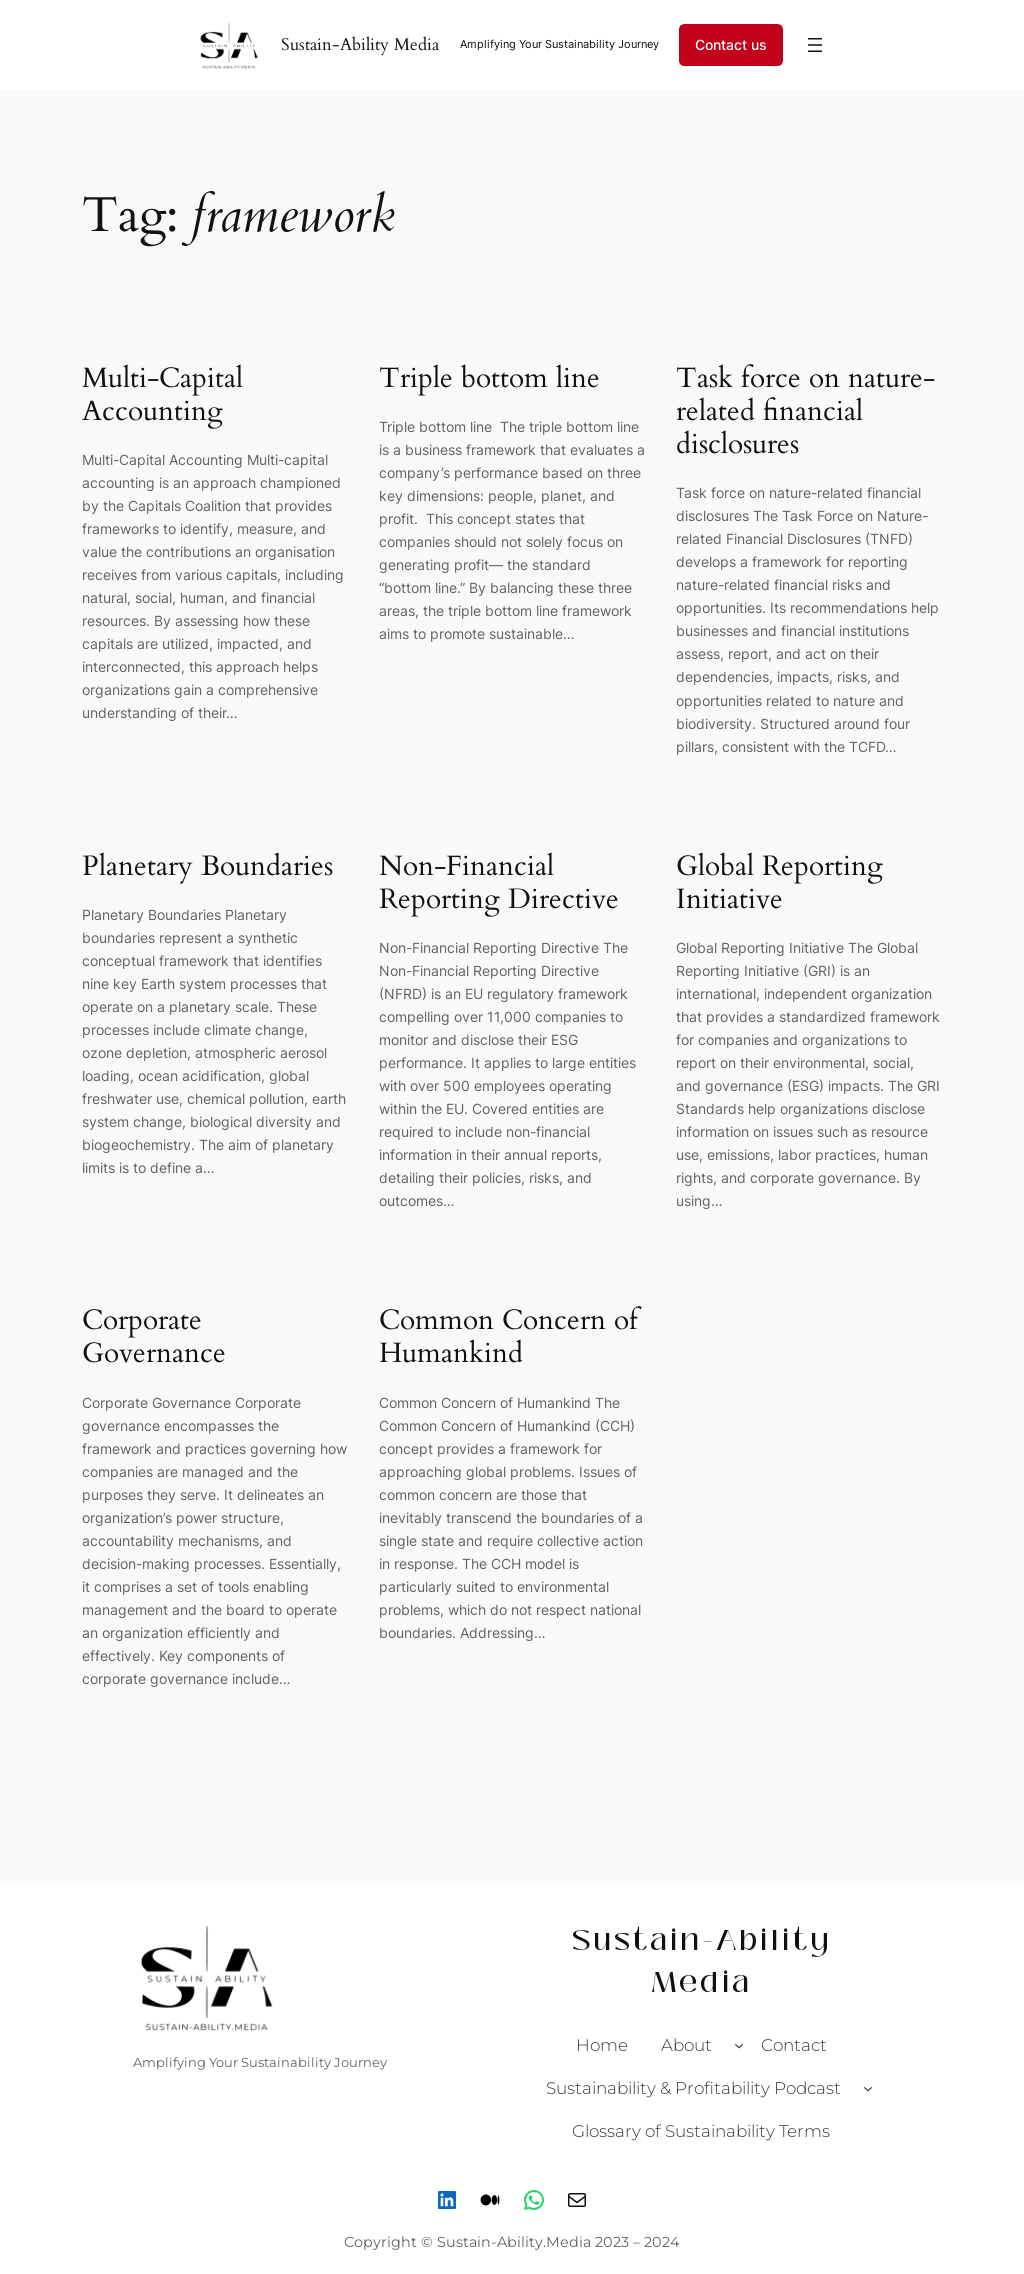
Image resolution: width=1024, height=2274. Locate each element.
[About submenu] (739, 2045)
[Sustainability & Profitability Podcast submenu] (868, 2088)
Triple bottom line (493, 378)
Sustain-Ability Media (360, 44)
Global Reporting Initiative (779, 883)
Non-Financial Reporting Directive (499, 883)
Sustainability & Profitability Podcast (693, 2088)
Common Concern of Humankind (508, 1337)
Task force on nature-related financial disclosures (805, 411)
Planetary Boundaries (207, 866)
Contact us (731, 44)
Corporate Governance (154, 1337)
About (686, 2045)
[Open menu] (815, 45)
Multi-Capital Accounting (162, 395)
